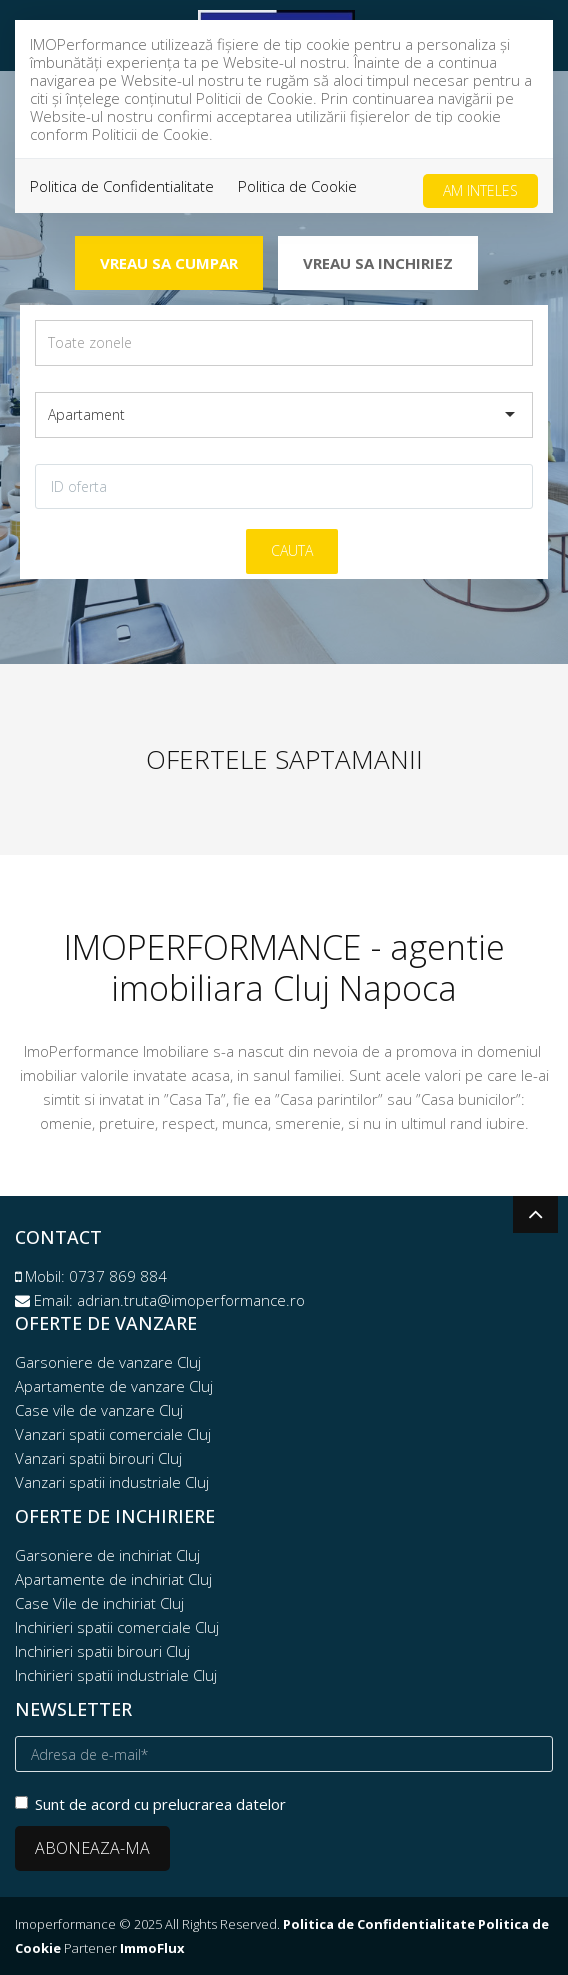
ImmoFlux (152, 1948)
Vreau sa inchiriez (378, 263)
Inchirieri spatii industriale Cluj (116, 1675)
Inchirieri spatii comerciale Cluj (117, 1627)
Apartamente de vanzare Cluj (114, 1386)
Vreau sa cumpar (169, 263)
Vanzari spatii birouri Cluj (98, 1458)
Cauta (292, 550)
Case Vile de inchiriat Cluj (99, 1603)
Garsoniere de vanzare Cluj (108, 1362)
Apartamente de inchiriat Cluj (113, 1579)
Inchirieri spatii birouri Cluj (102, 1651)
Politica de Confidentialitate (122, 186)
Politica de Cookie (297, 186)
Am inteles (480, 190)
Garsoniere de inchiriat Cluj (107, 1555)
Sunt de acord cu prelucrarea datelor (150, 1804)
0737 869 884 (118, 1276)
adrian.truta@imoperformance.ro (191, 1300)
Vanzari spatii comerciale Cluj (113, 1434)
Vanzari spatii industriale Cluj (112, 1482)
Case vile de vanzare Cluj (99, 1410)
